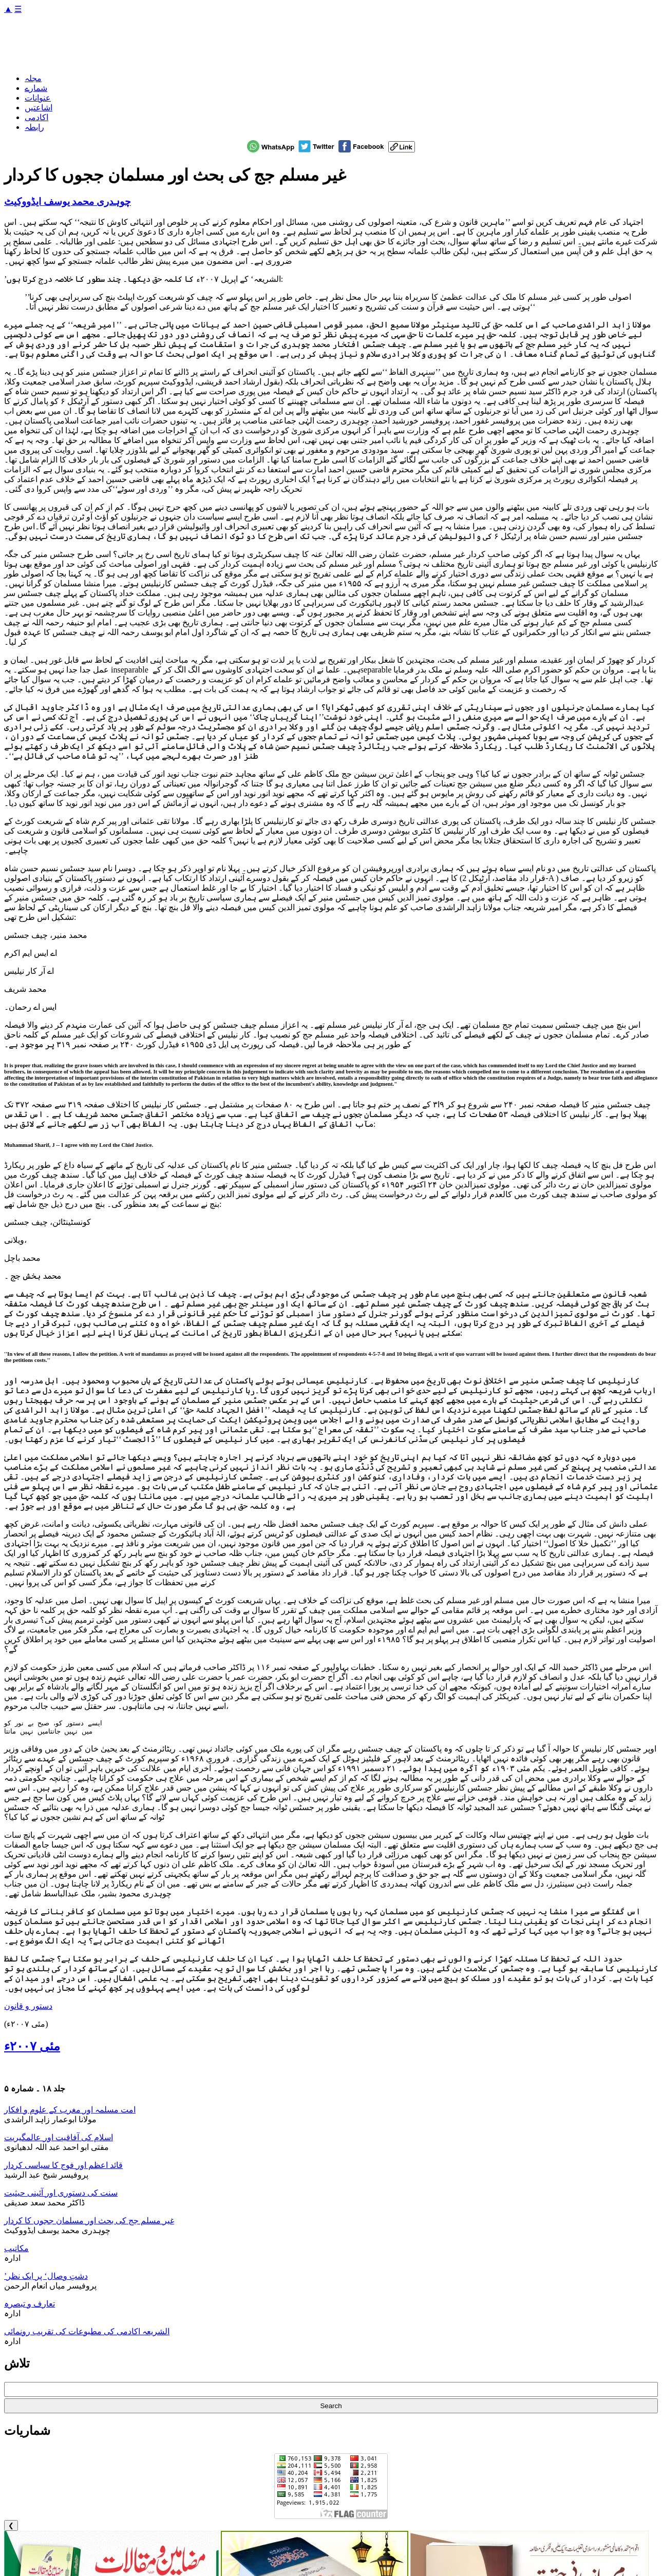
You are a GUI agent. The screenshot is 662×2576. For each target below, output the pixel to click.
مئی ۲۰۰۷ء (32, 2048)
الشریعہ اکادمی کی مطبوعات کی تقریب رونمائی (86, 2333)
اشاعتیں (38, 107)
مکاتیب (16, 2250)
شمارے (36, 88)
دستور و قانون (28, 2008)
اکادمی (36, 117)
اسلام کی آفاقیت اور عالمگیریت (58, 2139)
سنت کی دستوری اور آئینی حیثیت (61, 2194)
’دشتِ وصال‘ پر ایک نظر (46, 2278)
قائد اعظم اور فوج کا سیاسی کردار (63, 2167)
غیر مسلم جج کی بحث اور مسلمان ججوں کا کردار (89, 2222)
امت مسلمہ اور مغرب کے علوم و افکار (70, 2111)
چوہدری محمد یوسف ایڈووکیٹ (67, 201)
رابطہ (34, 127)
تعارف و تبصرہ (29, 2305)
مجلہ (33, 78)
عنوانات (38, 97)
